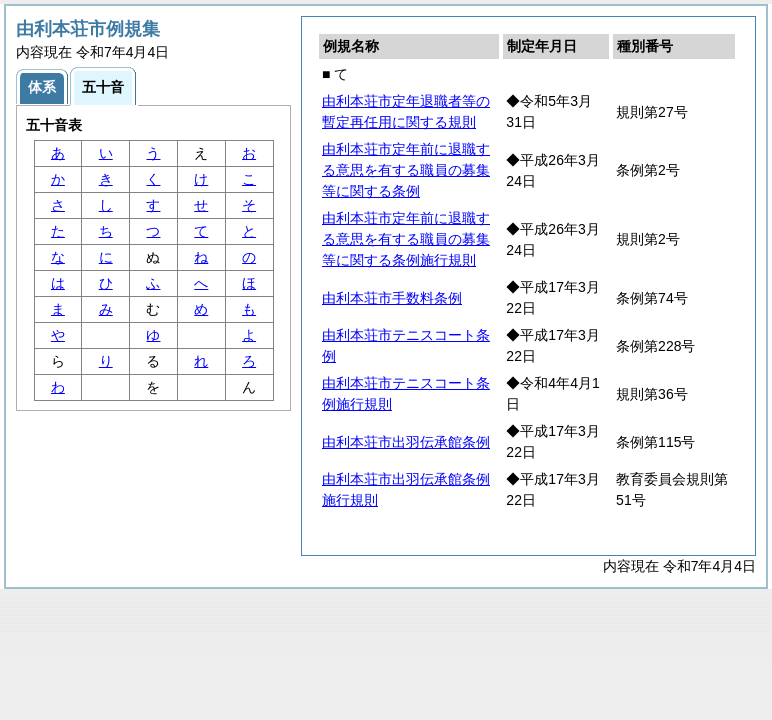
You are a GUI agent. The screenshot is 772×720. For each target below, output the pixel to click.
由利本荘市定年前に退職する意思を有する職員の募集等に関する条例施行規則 (406, 239)
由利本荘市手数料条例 (392, 298)
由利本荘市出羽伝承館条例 (406, 442)
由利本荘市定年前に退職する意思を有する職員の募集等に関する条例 (406, 170)
